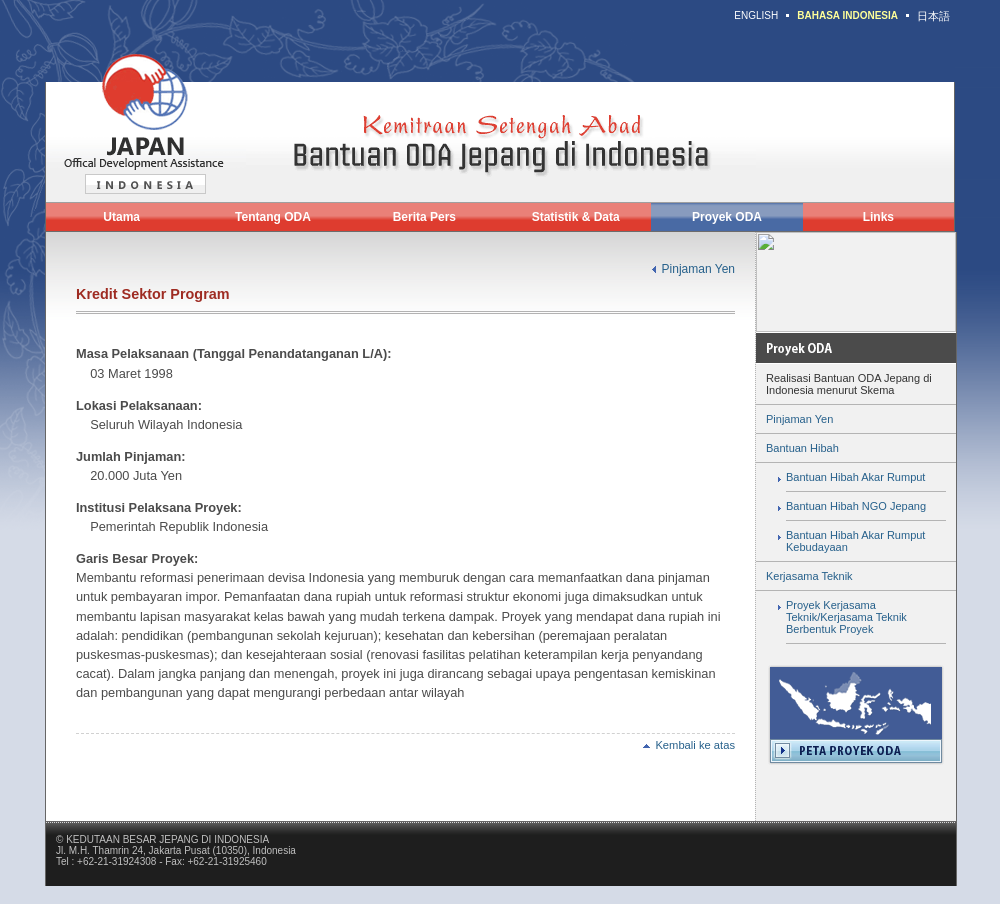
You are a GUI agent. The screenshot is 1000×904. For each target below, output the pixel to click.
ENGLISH (756, 15)
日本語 (933, 16)
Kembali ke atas (689, 745)
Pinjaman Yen (698, 269)
